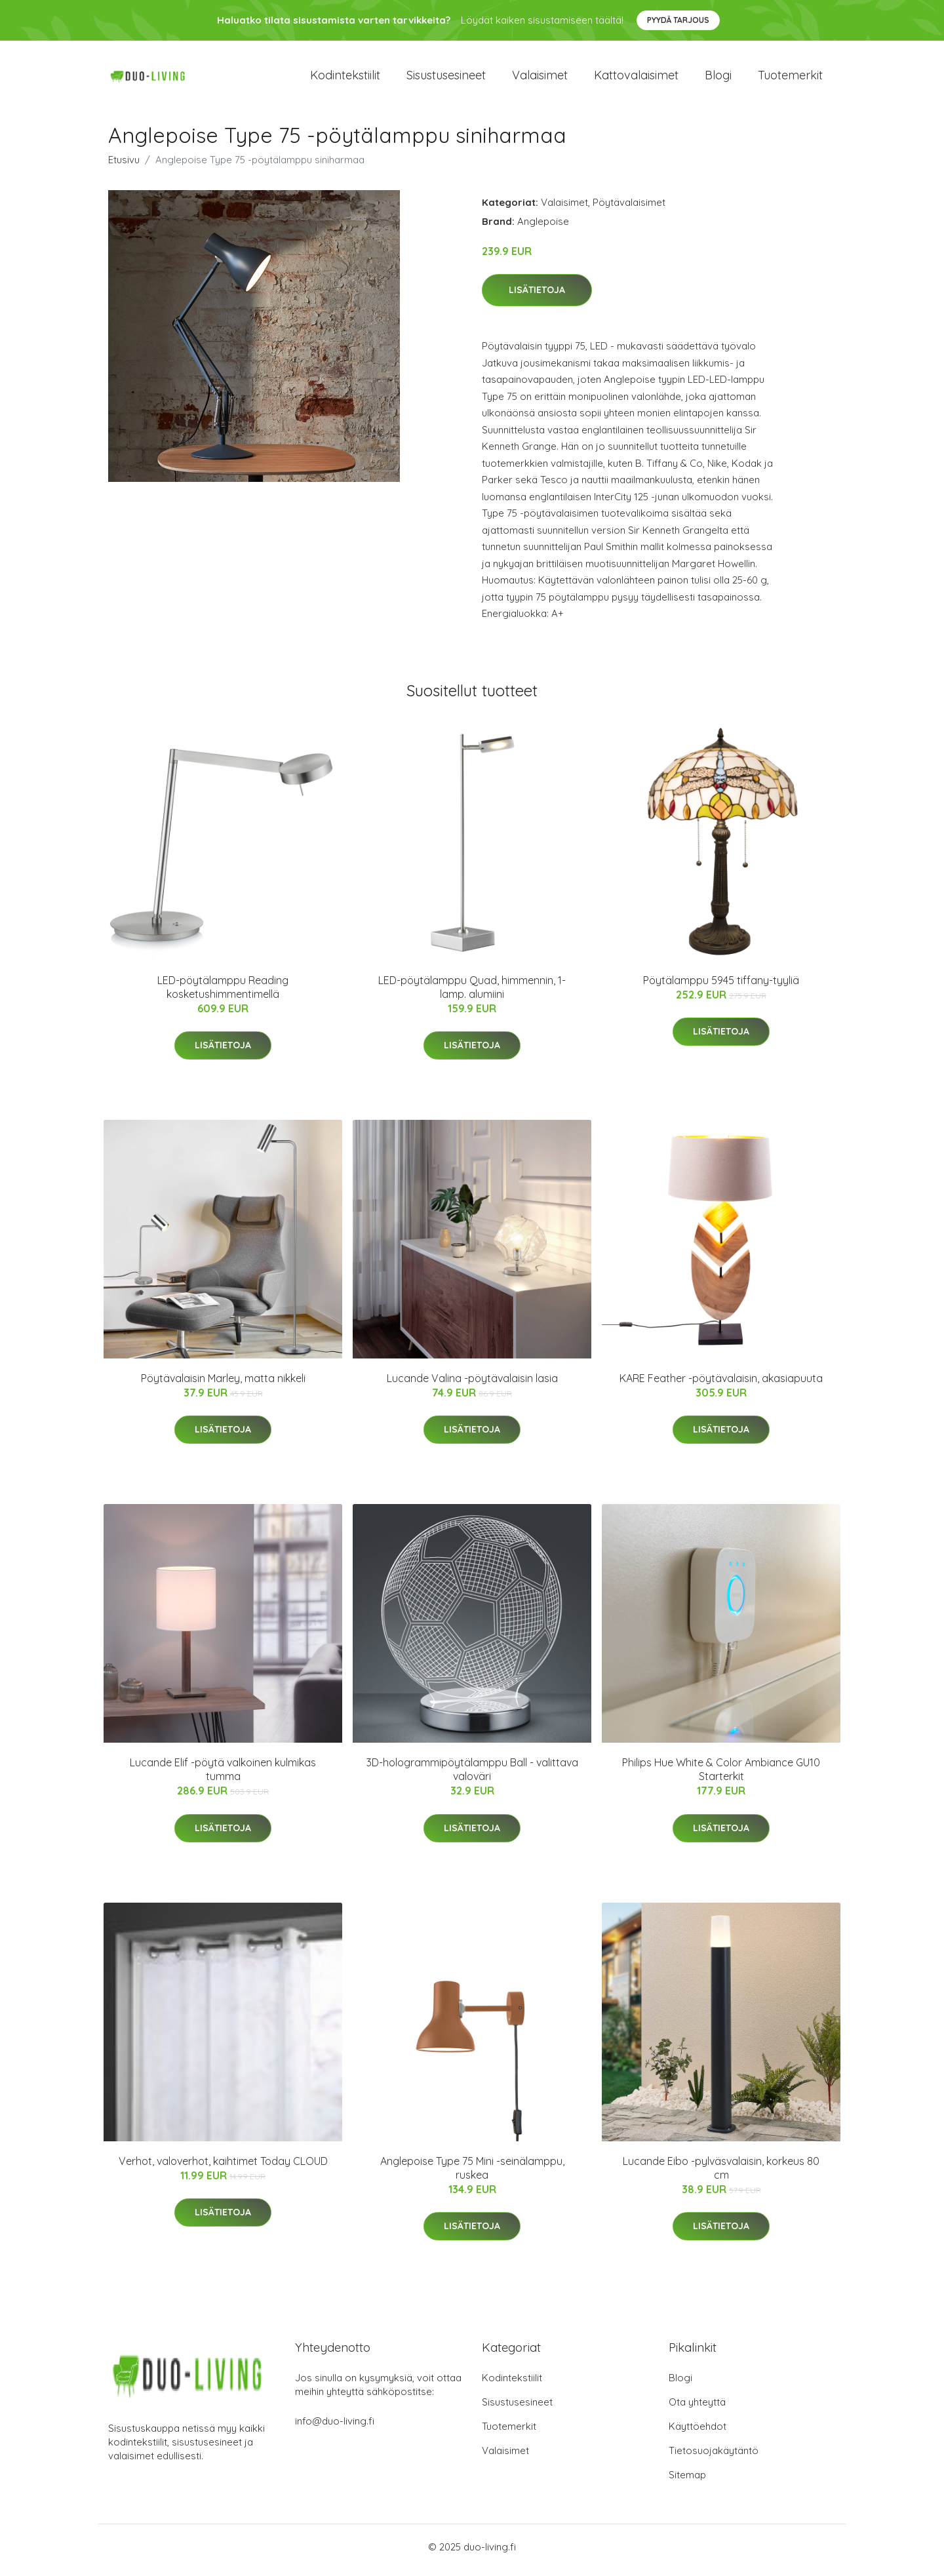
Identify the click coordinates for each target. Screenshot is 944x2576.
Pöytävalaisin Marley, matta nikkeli (223, 1384)
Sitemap (687, 2481)
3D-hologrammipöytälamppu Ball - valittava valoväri (472, 1776)
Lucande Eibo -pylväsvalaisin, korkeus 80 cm (721, 2174)
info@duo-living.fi (334, 2427)
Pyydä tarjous (678, 20)
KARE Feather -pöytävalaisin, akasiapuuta (721, 1384)
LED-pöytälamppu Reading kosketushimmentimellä (222, 993)
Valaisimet (540, 78)
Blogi (718, 78)
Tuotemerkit (790, 78)
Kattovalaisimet (636, 78)
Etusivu (124, 166)
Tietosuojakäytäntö (713, 2457)
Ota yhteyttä (697, 2408)
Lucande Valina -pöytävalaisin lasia (472, 1384)
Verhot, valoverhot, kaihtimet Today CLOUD (223, 2167)
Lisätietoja (537, 297)
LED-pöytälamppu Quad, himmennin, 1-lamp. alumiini (472, 993)
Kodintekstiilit (345, 78)
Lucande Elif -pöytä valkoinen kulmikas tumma (223, 1776)
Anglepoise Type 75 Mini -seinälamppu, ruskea (472, 2174)
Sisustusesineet (446, 78)
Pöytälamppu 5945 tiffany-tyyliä (721, 986)
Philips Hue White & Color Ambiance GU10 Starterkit (721, 1776)
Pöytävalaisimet (629, 209)
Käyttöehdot (697, 2433)
